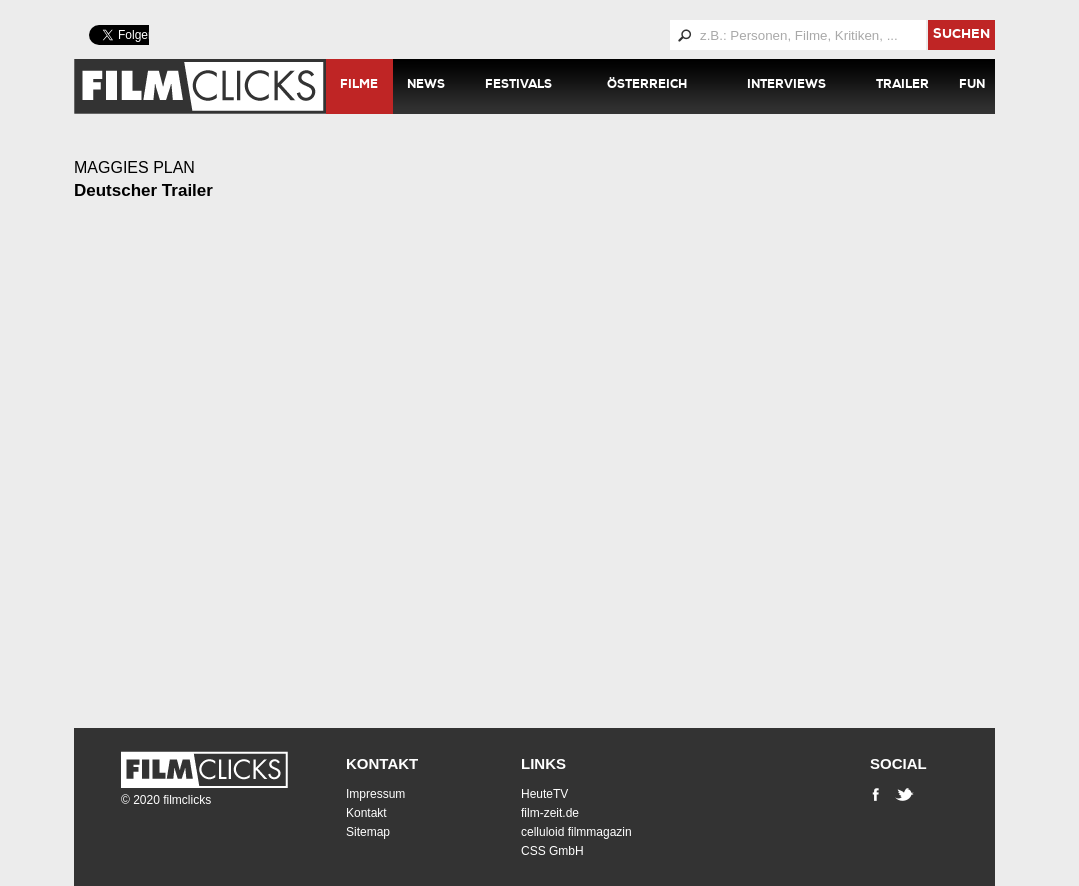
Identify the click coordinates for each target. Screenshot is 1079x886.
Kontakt (382, 763)
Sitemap (368, 832)
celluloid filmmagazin (576, 832)
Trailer (902, 86)
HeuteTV (544, 794)
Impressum (375, 794)
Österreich (647, 86)
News (426, 86)
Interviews (786, 86)
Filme (359, 86)
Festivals (518, 86)
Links (543, 763)
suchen (961, 35)
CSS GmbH (552, 851)
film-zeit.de (550, 813)
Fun (972, 86)
